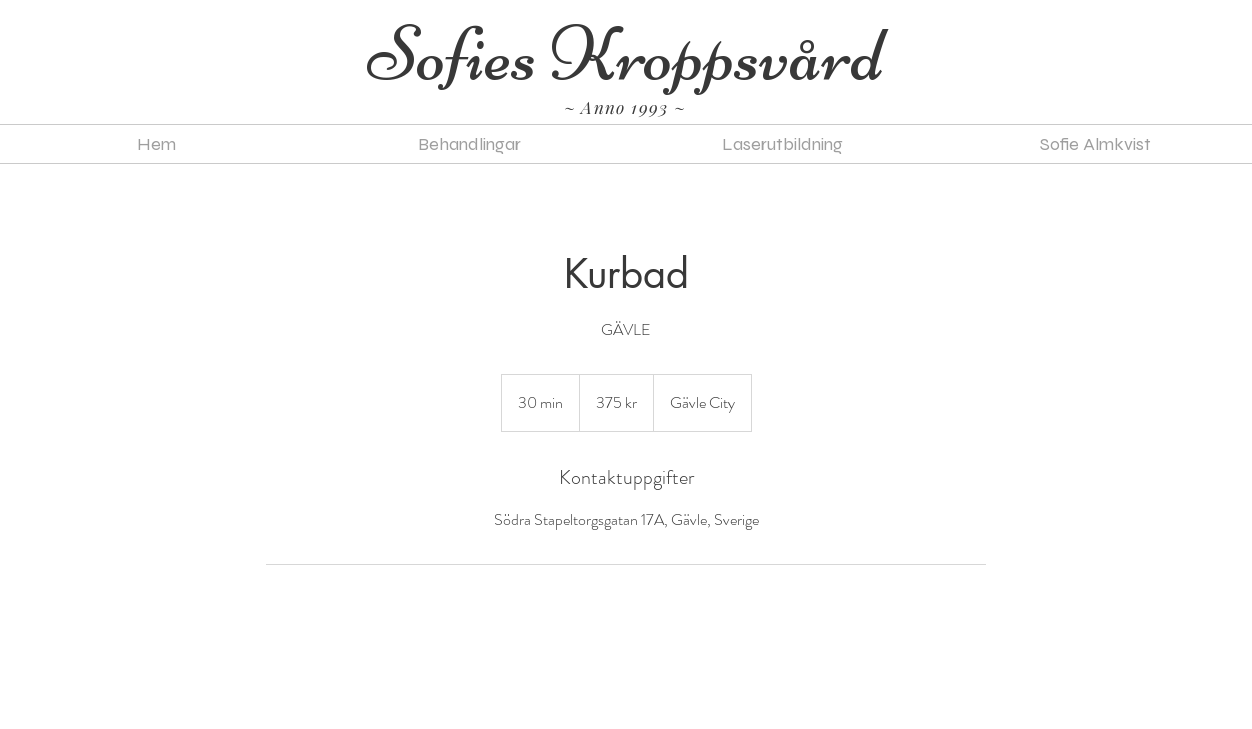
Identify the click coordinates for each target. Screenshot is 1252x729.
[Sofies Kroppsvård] (625, 55)
